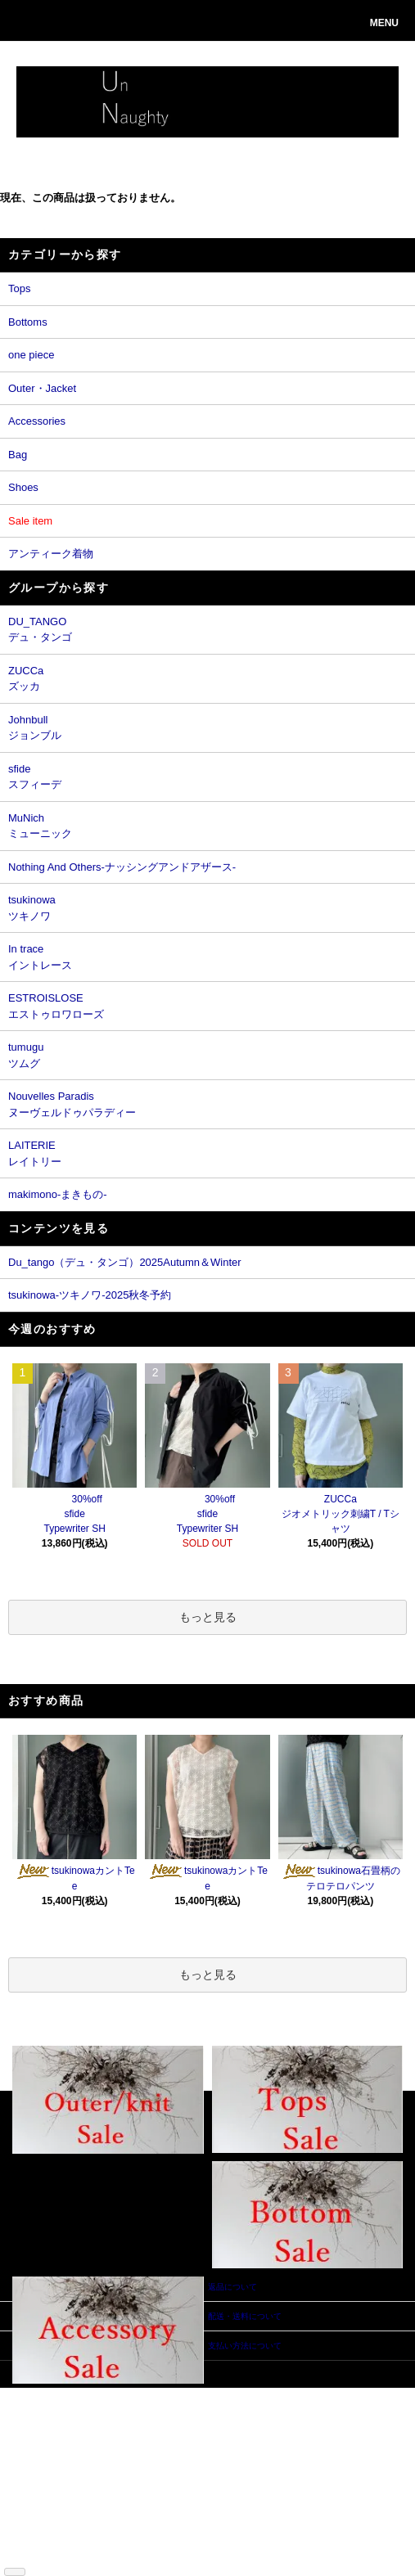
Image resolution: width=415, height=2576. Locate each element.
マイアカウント (143, 2393)
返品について (49, 2455)
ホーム (37, 2393)
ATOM (58, 2553)
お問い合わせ (139, 2443)
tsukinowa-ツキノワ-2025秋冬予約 (89, 1295)
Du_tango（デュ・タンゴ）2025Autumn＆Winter (124, 1262)
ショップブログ (53, 2541)
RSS (33, 2553)
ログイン (131, 2418)
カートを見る (139, 2430)
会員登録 (131, 2406)
